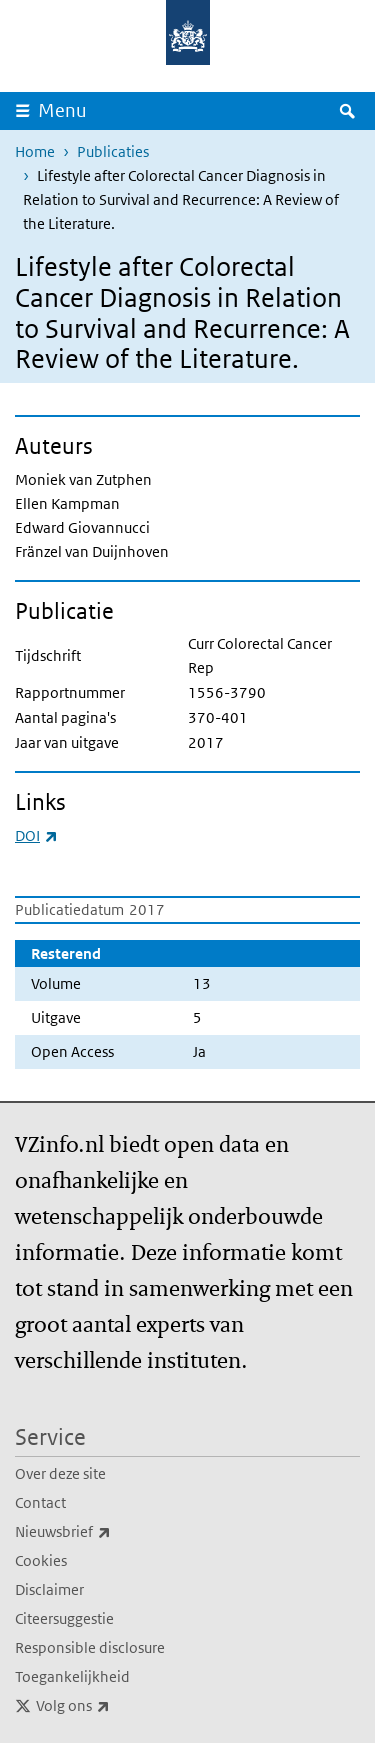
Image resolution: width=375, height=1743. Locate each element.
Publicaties (113, 151)
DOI (36, 835)
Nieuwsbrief (107, 1532)
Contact (40, 1502)
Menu (62, 110)
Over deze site (60, 1473)
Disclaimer (49, 1589)
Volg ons (117, 1706)
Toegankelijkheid (72, 1676)
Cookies (41, 1560)
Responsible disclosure (90, 1647)
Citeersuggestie (64, 1618)
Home (35, 151)
